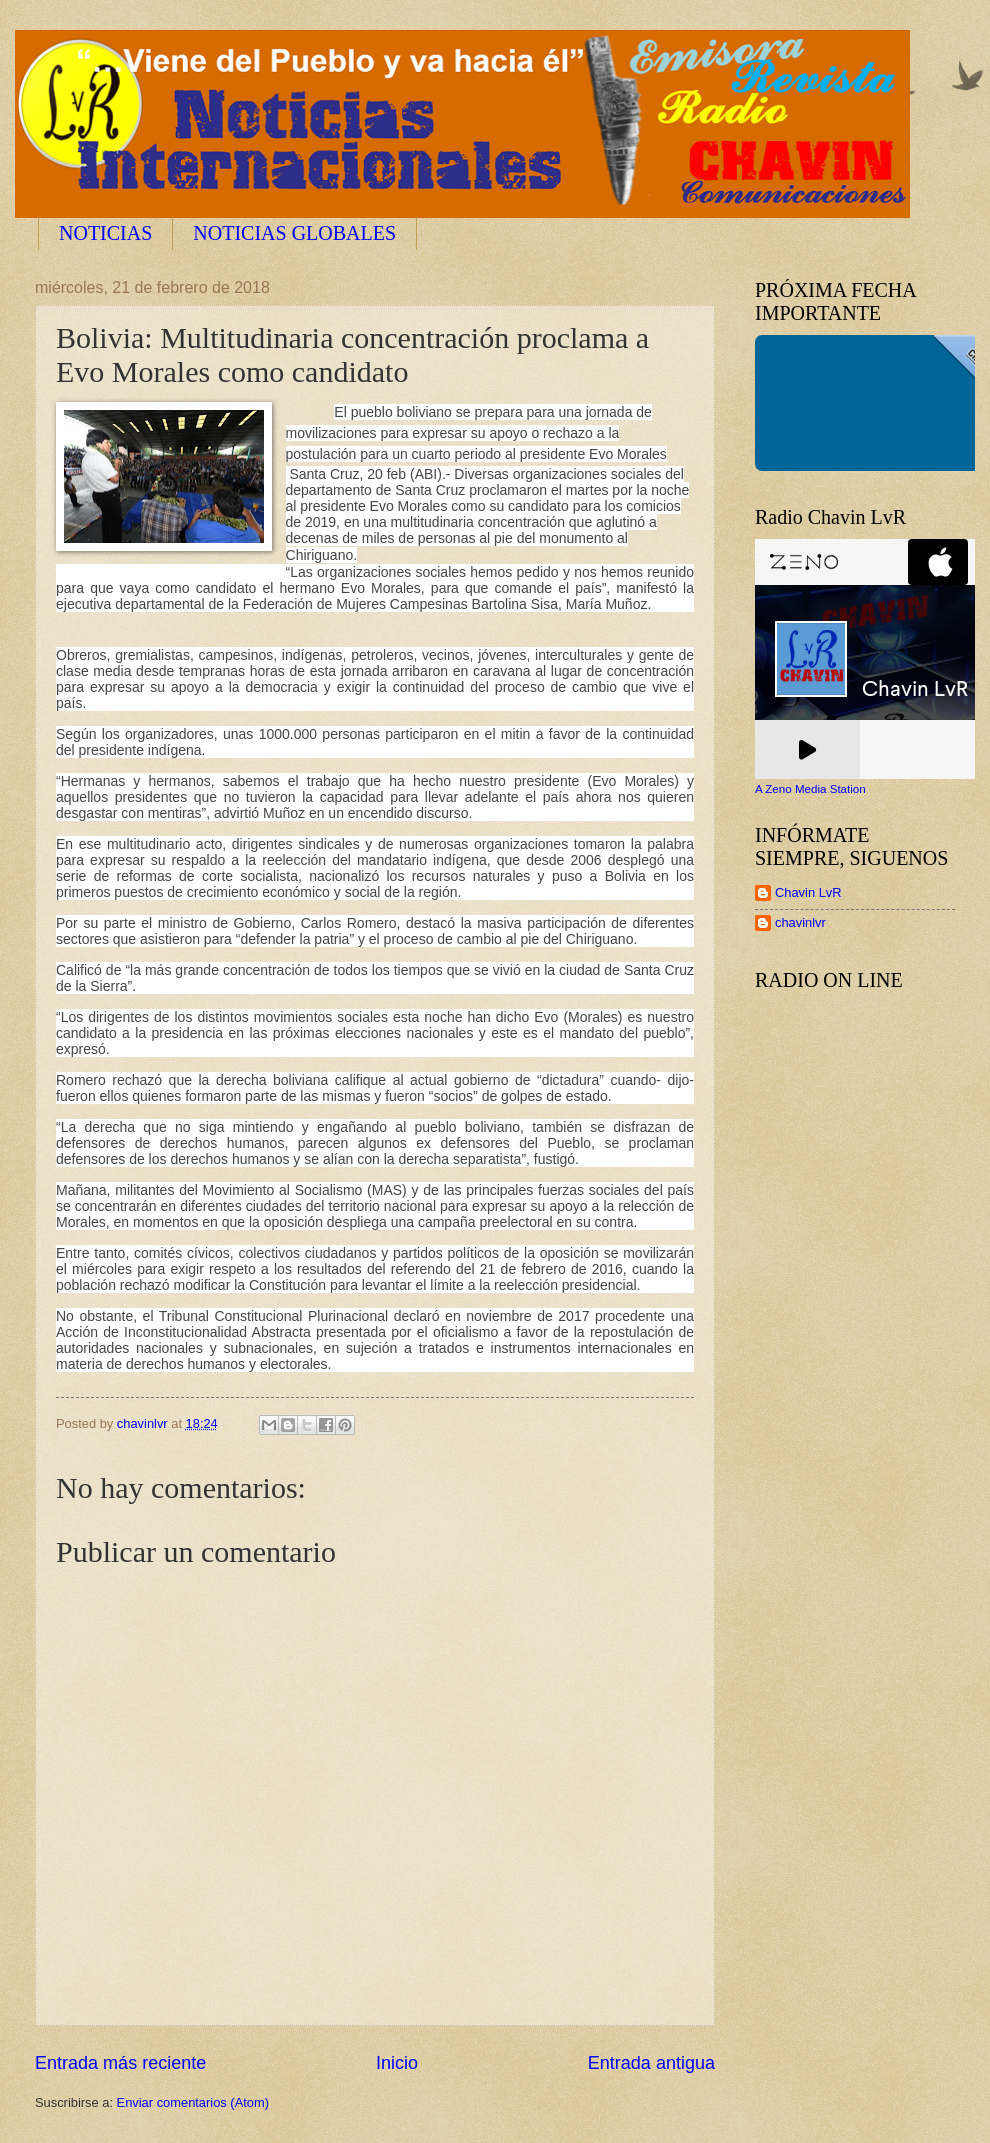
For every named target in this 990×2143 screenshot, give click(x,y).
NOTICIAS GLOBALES (294, 233)
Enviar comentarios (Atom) (193, 2102)
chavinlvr (800, 922)
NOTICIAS (105, 233)
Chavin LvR (808, 892)
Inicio (397, 2063)
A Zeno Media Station (810, 789)
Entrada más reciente (120, 2063)
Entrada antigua (651, 2063)
